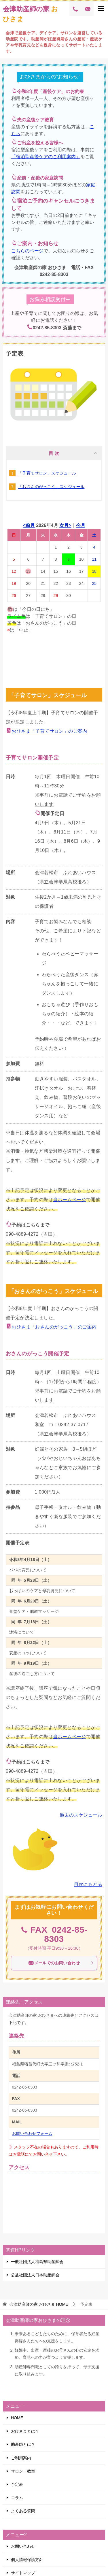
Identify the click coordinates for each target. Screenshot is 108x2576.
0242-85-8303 (65, 1934)
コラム (17, 2497)
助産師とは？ (23, 2444)
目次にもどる (88, 1884)
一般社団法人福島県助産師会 (37, 2261)
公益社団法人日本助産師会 (35, 2275)
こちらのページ (27, 250)
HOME (39, 2304)
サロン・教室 (23, 2471)
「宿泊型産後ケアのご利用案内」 (45, 156)
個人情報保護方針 (27, 2559)
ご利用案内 (21, 2458)
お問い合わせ (23, 2546)
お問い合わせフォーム (32, 2133)
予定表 (17, 2484)
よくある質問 (23, 2511)
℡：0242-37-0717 (68, 1424)
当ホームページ (69, 1199)
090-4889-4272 (22, 1234)
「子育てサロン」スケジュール (47, 473)
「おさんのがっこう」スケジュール (51, 486)
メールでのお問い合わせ (61, 1963)
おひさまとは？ (25, 2431)
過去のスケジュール (81, 1815)
